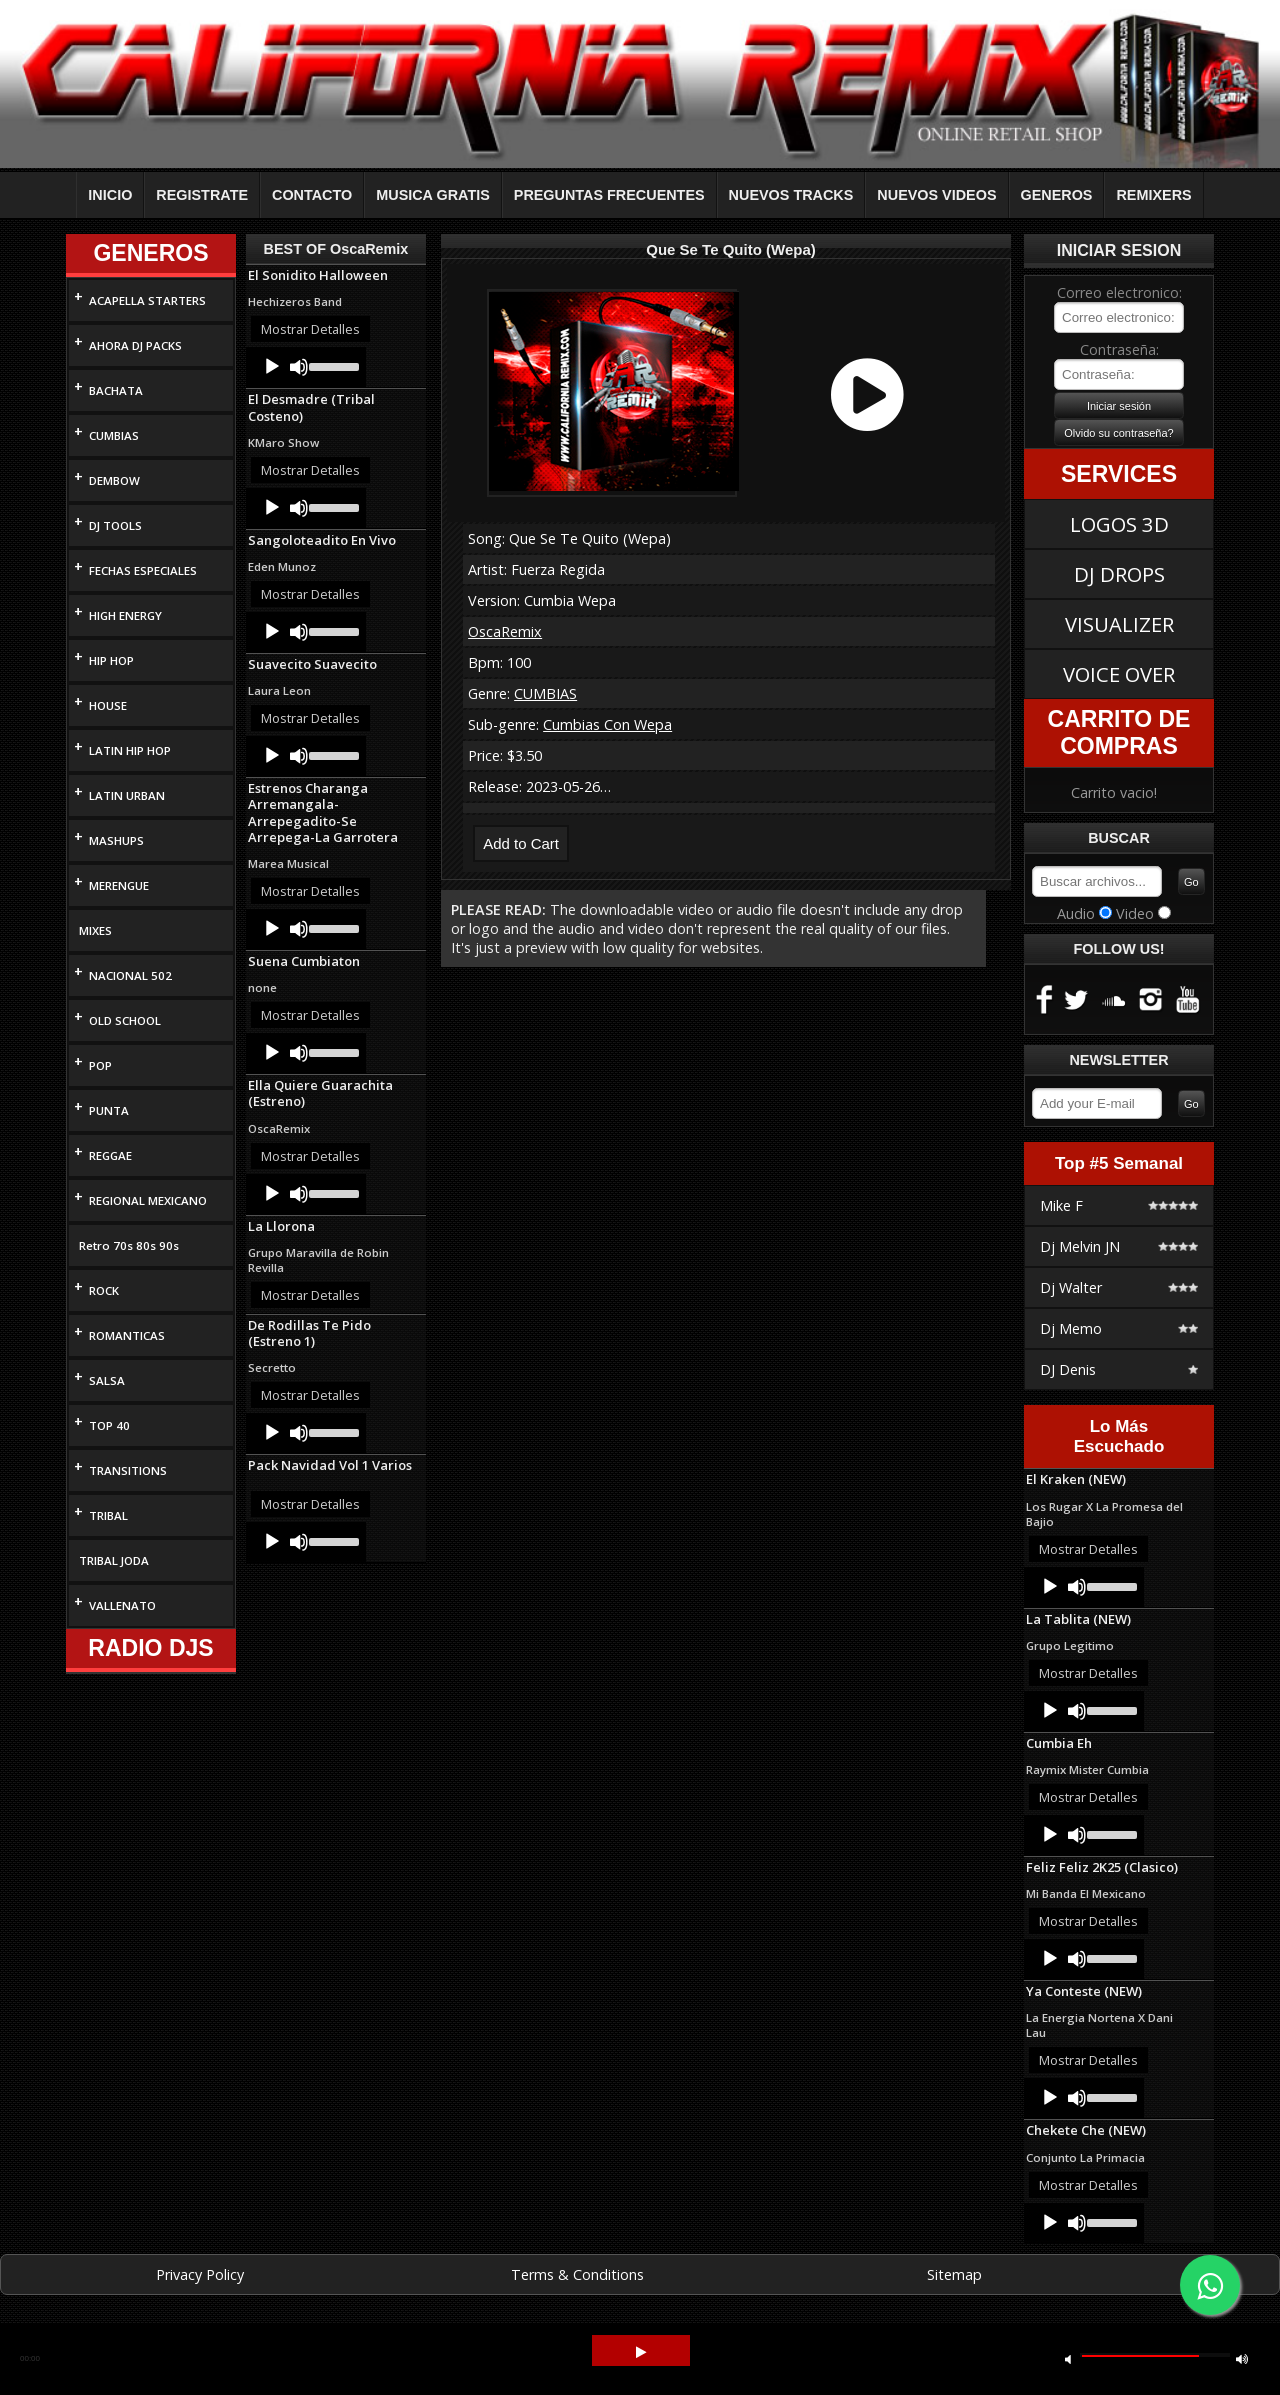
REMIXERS (1153, 195)
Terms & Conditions (577, 2274)
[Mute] (299, 367)
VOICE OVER (1119, 674)
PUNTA (109, 1110)
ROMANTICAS (127, 1335)
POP (100, 1065)
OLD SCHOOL (125, 1020)
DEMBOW (114, 480)
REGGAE (110, 1155)
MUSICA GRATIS (433, 195)
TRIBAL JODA (114, 1560)
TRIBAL (108, 1515)
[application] (306, 367)
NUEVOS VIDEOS (936, 195)
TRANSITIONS (128, 1470)
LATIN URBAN (127, 795)
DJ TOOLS (115, 525)
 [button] (1068, 2358)
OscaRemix (505, 631)
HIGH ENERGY (125, 615)
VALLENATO (122, 1605)
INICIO (110, 195)
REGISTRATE (202, 195)
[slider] (332, 365)
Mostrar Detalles (310, 329)
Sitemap (954, 2274)
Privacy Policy (200, 2274)
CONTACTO (312, 195)
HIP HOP (111, 660)
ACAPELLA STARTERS (147, 300)
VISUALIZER (1119, 624)
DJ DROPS (1119, 574)
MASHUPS (116, 840)
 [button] (641, 2352)
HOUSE (108, 705)
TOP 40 (109, 1425)
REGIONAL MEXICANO (148, 1200)
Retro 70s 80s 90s (129, 1245)
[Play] (272, 367)
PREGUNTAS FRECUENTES (609, 195)
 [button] (1242, 2358)
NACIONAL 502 (130, 975)
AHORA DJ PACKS (135, 345)
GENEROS (1057, 195)
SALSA (107, 1380)
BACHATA (116, 390)
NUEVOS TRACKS (791, 195)
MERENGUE (119, 885)
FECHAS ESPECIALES (143, 570)
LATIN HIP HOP (130, 750)
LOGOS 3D (1119, 524)
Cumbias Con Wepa (607, 724)
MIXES (95, 930)
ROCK (104, 1290)
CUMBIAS (114, 435)
